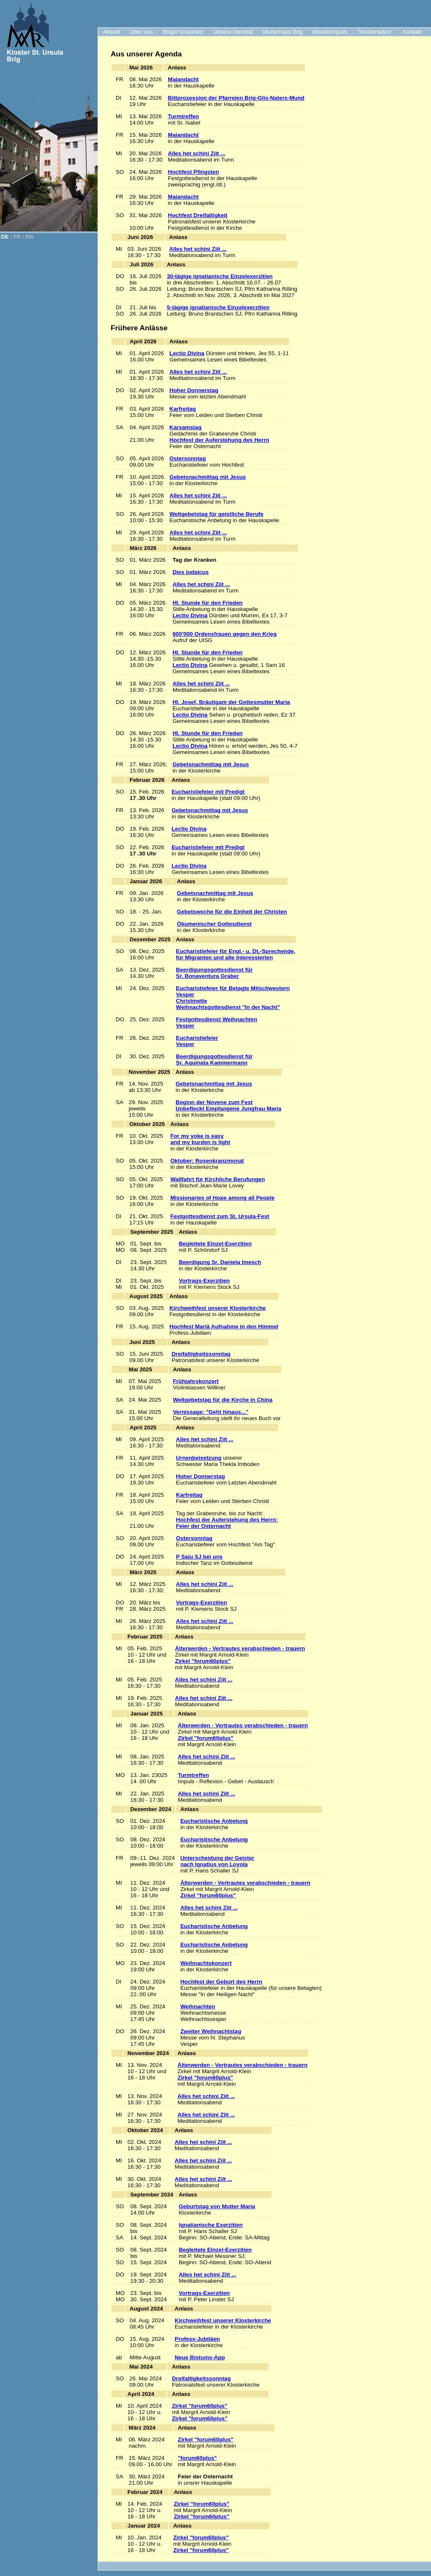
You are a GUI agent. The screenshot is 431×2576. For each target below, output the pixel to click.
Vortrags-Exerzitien (204, 1280)
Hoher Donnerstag (194, 390)
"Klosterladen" (375, 32)
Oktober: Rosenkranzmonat (207, 1161)
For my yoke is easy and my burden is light (200, 1139)
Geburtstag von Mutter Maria (217, 2206)
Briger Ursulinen (183, 32)
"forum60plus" (197, 2458)
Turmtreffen (183, 116)
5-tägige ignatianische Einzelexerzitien (218, 307)
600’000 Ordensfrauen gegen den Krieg (225, 634)
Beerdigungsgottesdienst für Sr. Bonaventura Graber (214, 973)
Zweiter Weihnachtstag (210, 2031)
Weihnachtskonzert (205, 1963)
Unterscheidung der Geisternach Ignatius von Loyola (217, 1861)
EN (30, 237)
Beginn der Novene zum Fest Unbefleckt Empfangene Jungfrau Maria (228, 1105)
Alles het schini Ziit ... (196, 153)
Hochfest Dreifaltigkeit (197, 215)
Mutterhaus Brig (283, 32)
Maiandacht (183, 79)
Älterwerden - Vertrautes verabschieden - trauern (240, 1648)
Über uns (141, 32)
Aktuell (111, 32)
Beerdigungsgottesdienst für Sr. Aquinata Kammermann (214, 1059)
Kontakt (412, 32)
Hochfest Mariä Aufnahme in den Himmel (224, 1326)
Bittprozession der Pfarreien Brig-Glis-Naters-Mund (236, 98)
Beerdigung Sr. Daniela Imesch (220, 1262)
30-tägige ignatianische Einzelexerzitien (220, 276)
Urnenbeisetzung (198, 1458)
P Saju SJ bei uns (199, 1557)
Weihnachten (197, 2006)
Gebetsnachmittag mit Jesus (208, 477)
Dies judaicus (191, 572)
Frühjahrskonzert (196, 1381)
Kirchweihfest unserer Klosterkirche (218, 1308)
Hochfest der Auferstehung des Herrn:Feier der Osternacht (227, 1522)
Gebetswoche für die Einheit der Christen (232, 911)
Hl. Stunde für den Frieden (208, 603)
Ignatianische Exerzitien (211, 2225)
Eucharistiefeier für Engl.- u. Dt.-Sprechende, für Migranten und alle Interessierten (235, 954)
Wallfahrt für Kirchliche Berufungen (217, 1179)
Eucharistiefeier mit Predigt (208, 792)
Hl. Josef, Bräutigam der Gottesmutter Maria (231, 702)
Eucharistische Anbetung (213, 1821)
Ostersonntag (188, 458)
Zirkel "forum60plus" (203, 1661)
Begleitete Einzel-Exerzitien (215, 1243)
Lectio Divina (187, 353)
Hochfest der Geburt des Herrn (221, 1981)
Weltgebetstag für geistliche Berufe (216, 514)
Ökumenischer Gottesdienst (214, 924)
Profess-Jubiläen (197, 2339)
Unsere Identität (233, 32)
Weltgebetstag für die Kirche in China (223, 1400)
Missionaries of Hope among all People (222, 1198)
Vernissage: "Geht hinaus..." (210, 1412)
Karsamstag (186, 427)
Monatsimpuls (330, 32)
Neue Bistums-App (200, 2357)
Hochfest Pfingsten (193, 172)
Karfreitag (183, 409)
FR (17, 237)
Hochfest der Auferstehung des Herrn (219, 440)
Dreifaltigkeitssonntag (201, 1354)
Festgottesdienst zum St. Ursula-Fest (219, 1216)
